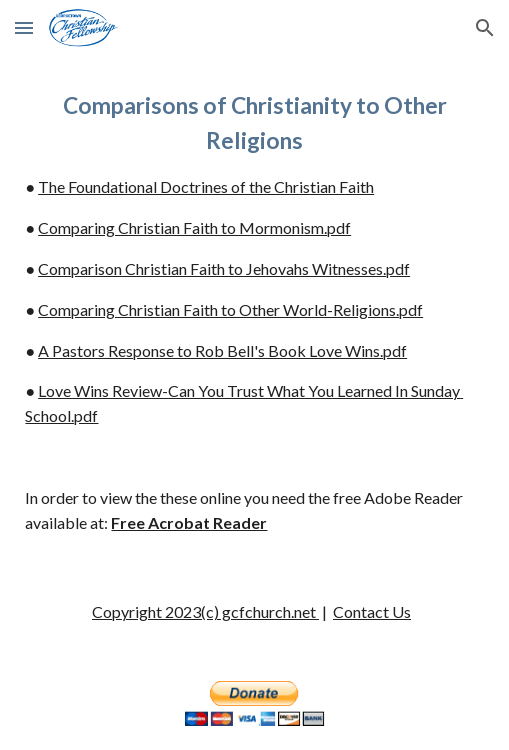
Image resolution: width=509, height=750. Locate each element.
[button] (24, 27)
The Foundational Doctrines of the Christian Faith (206, 186)
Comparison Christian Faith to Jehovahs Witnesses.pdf (224, 268)
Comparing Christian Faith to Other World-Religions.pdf (230, 309)
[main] (254, 312)
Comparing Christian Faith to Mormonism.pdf (194, 227)
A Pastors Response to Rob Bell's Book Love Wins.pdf (222, 350)
